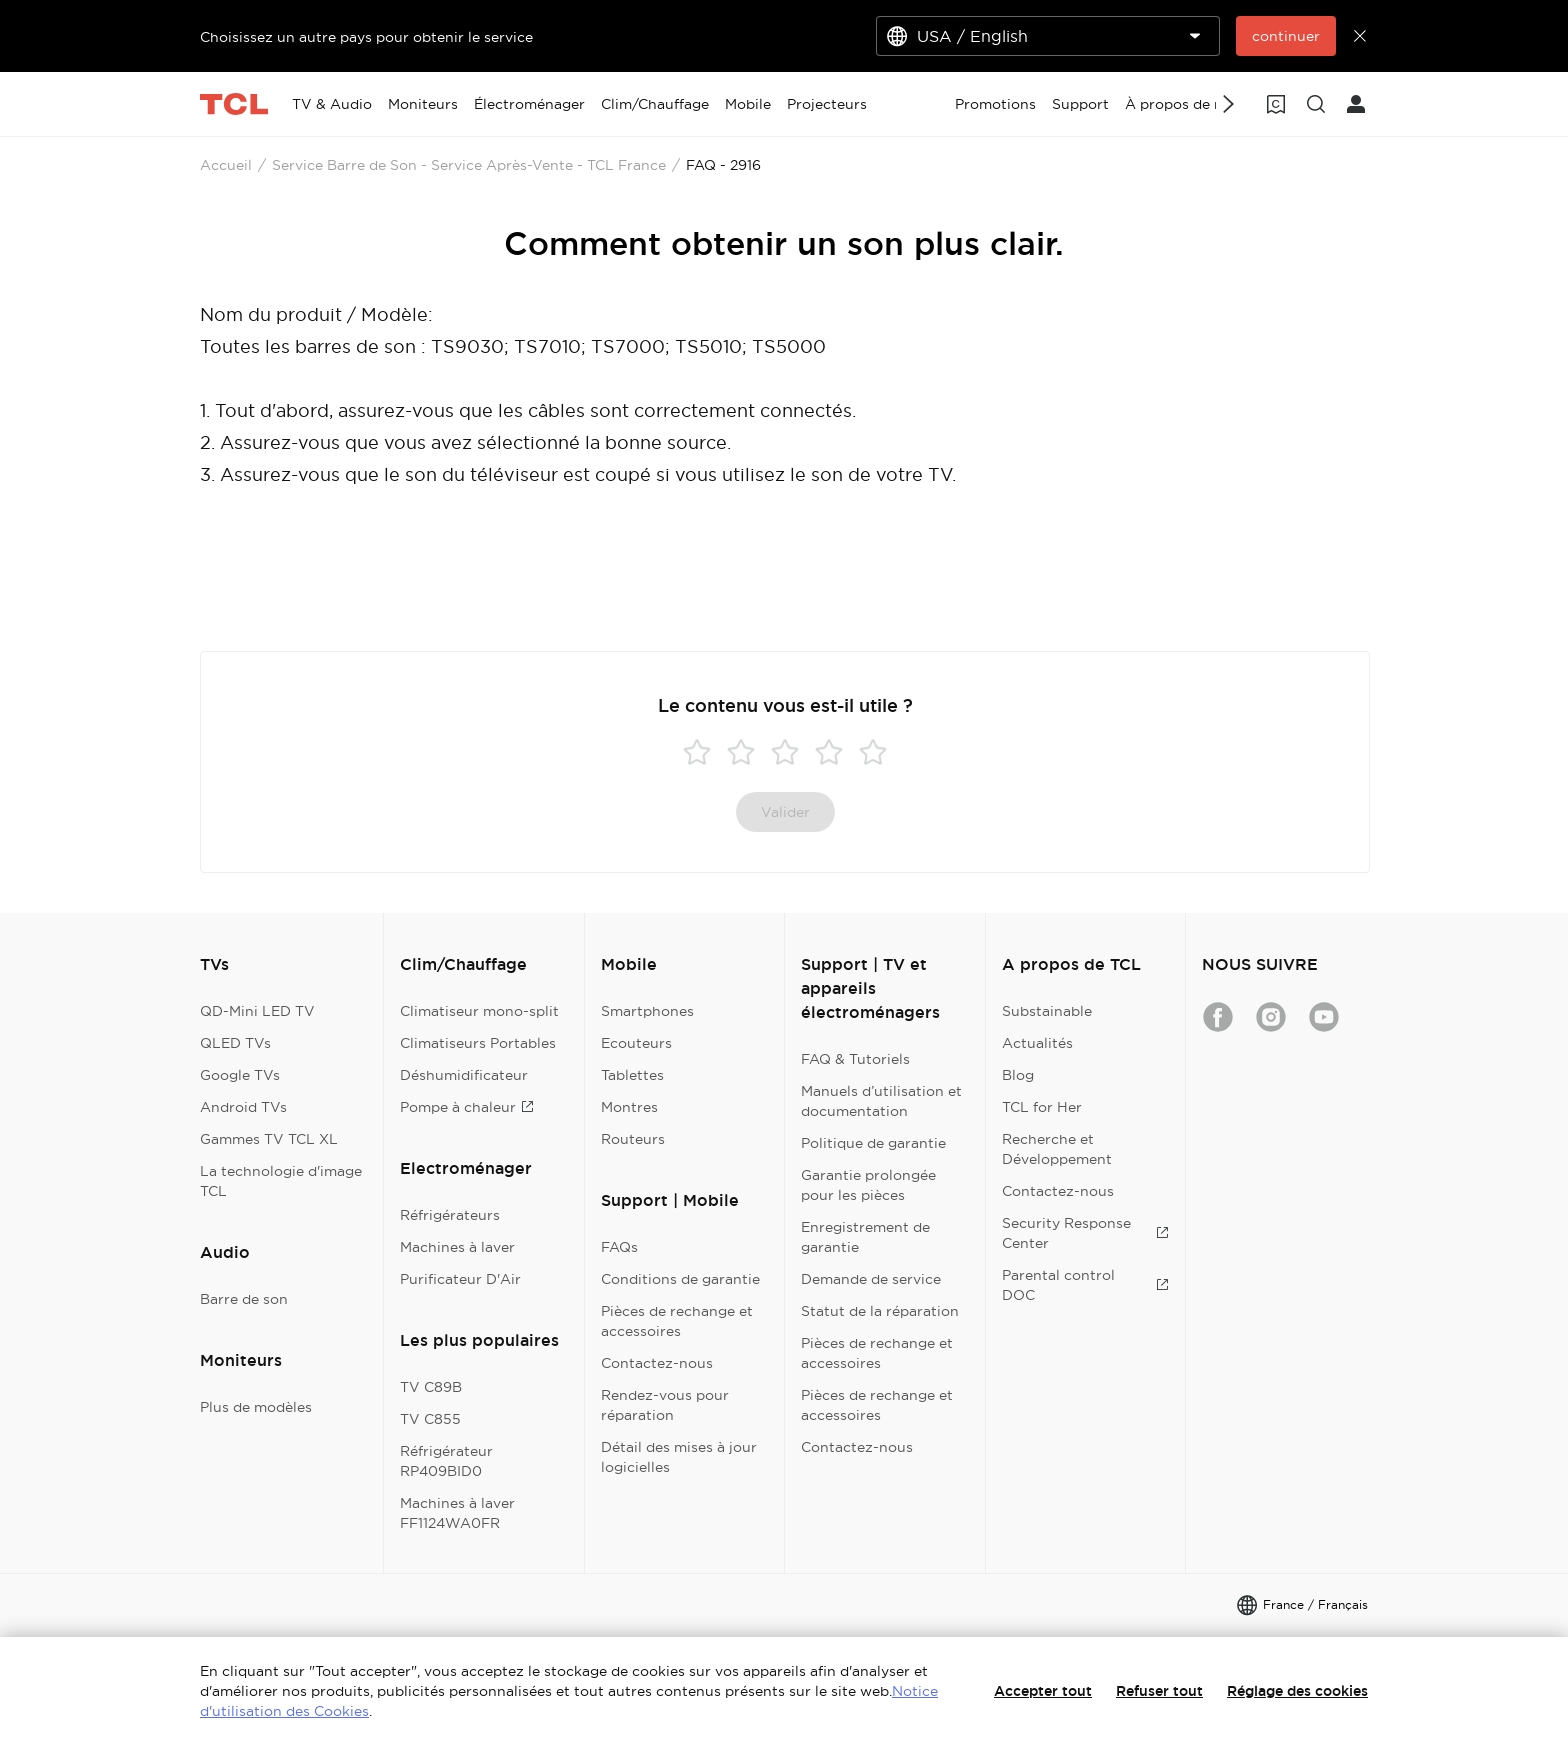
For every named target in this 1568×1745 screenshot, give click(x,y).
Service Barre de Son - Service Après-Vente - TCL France (469, 165)
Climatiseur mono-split (479, 1011)
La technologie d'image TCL (281, 1181)
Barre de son (244, 1299)
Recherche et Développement (1057, 1149)
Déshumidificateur (464, 1075)
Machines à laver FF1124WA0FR (457, 1513)
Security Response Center (1085, 1233)
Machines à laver (457, 1247)
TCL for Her (1042, 1107)
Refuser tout (1159, 1691)
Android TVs (243, 1107)
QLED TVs (235, 1043)
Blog (1018, 1075)
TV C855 (430, 1419)
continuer (1286, 36)
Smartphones (647, 1011)
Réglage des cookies (1297, 1691)
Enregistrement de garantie (865, 1237)
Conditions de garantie (680, 1279)
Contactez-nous (657, 1363)
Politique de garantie (873, 1143)
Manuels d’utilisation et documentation (881, 1101)
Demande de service (871, 1279)
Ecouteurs (636, 1043)
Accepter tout (1043, 1691)
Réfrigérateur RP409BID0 (446, 1461)
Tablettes (632, 1075)
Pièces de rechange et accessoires (677, 1321)
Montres (629, 1107)
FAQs (619, 1247)
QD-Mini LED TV (257, 1011)
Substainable (1047, 1011)
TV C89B (431, 1387)
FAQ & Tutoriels (855, 1059)
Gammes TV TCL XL (269, 1139)
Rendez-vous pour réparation (665, 1405)
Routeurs (633, 1139)
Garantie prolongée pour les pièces (868, 1185)
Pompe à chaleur (467, 1107)
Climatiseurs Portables (478, 1043)
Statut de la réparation (880, 1311)
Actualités (1037, 1043)
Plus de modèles (256, 1407)
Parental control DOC (1085, 1285)
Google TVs (240, 1075)
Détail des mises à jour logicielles (679, 1457)
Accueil (226, 165)
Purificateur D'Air (460, 1279)
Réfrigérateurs (450, 1215)
